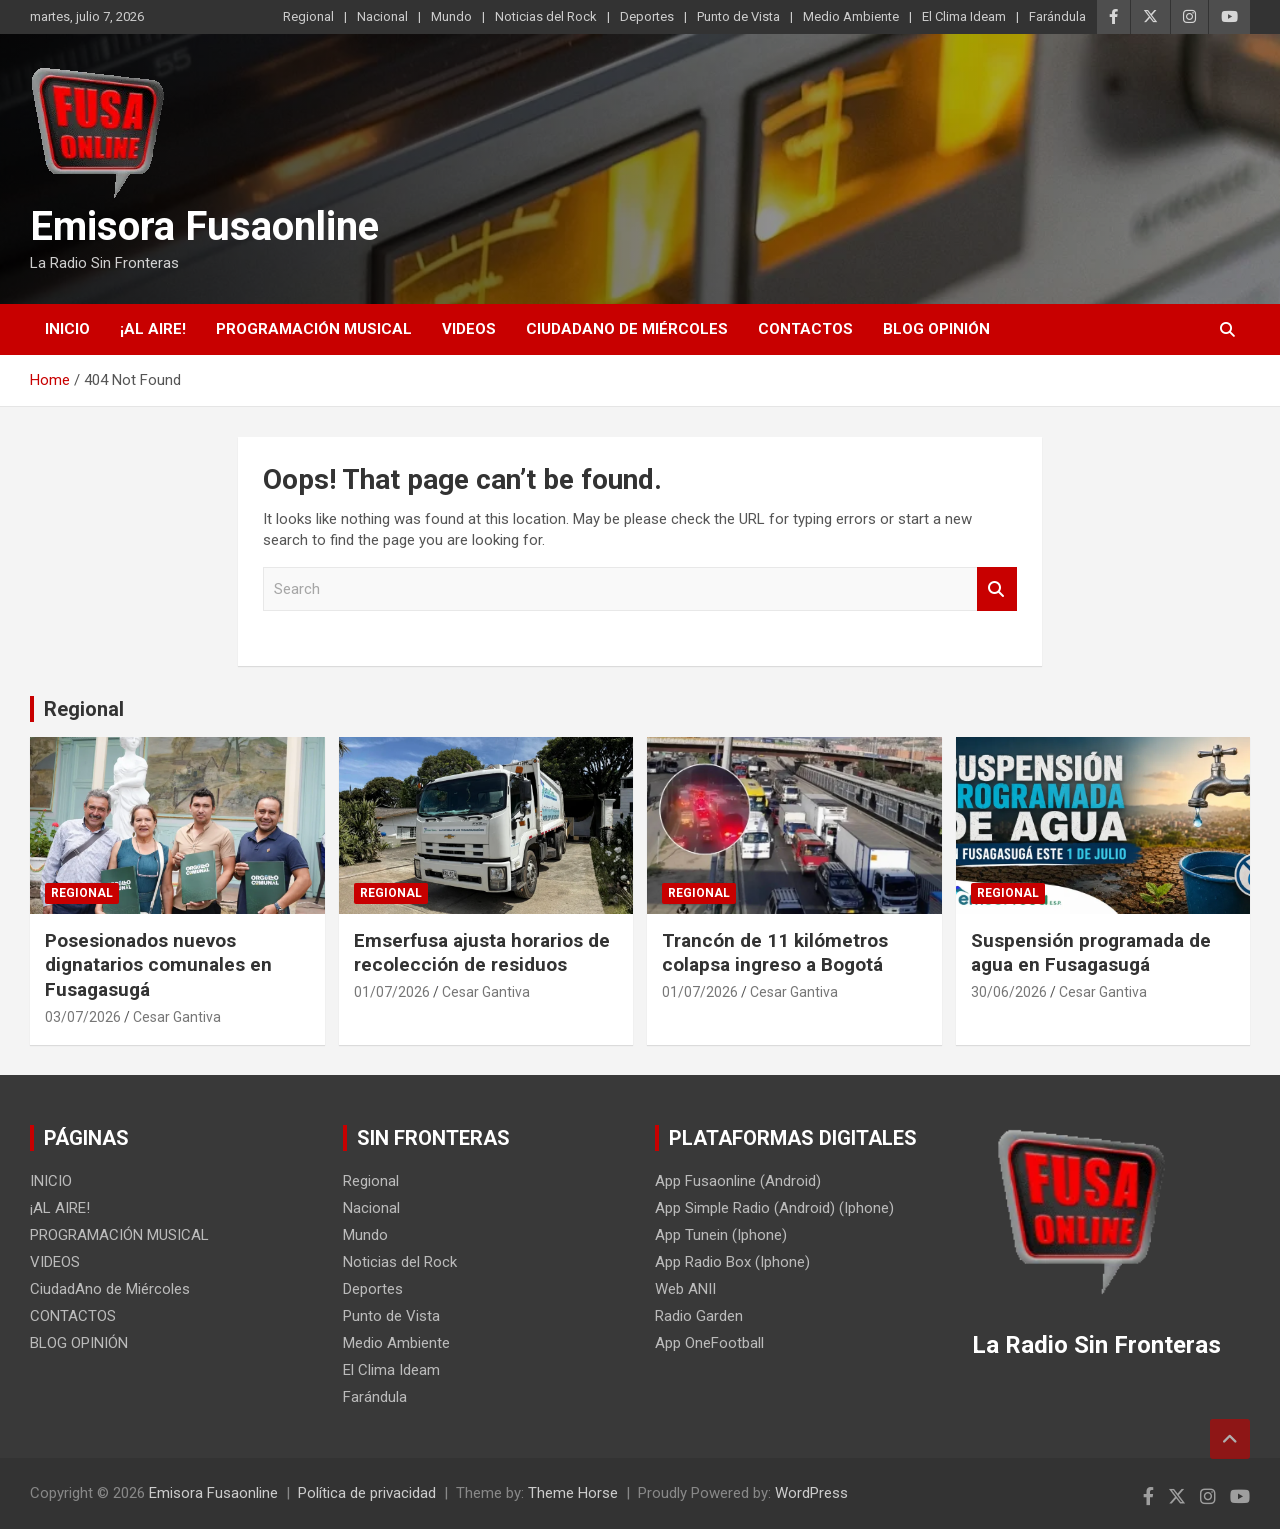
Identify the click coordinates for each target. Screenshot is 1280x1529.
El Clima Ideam (964, 16)
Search (997, 589)
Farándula (1057, 16)
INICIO (67, 329)
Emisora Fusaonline (204, 226)
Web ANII (685, 1289)
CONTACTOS (805, 329)
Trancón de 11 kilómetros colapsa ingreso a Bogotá (775, 953)
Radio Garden (699, 1316)
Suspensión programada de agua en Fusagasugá (1091, 953)
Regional (308, 16)
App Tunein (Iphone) (721, 1235)
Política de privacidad (367, 1493)
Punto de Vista (738, 16)
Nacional (382, 16)
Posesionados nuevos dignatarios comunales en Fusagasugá (158, 965)
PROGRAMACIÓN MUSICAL (314, 329)
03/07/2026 (83, 1017)
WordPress (811, 1493)
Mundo (451, 16)
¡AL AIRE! (153, 329)
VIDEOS (469, 329)
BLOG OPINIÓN (936, 329)
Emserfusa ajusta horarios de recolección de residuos (482, 953)
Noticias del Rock (546, 16)
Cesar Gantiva (177, 1017)
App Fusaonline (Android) (738, 1181)
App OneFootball (709, 1343)
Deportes (647, 16)
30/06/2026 (1009, 992)
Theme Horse (573, 1493)
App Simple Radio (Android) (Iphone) (774, 1208)
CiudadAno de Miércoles (627, 329)
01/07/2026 (392, 992)
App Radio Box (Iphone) (732, 1262)
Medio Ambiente (851, 16)
